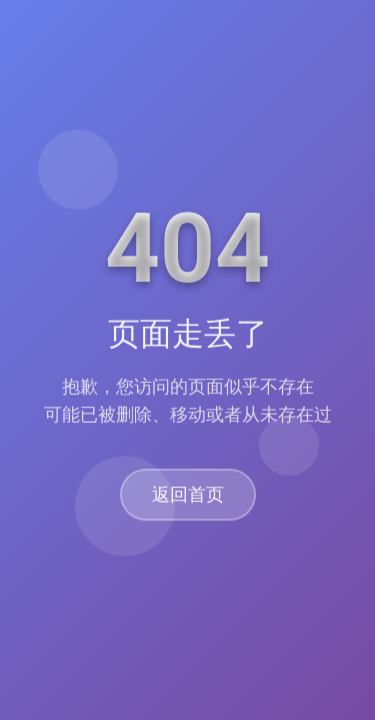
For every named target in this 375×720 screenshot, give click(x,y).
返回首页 (188, 496)
